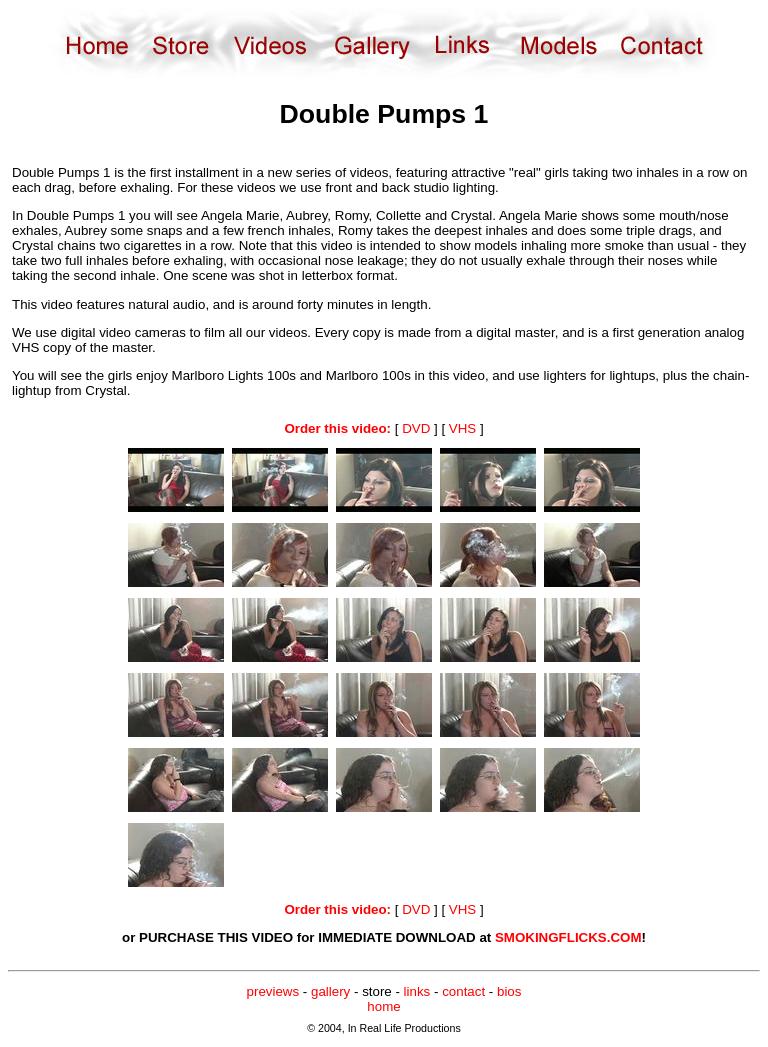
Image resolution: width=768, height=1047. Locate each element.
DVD (416, 428)
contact (463, 991)
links (417, 991)
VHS (462, 428)
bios (509, 991)
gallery (330, 991)
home (383, 1006)
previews (273, 991)
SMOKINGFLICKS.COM (568, 937)
